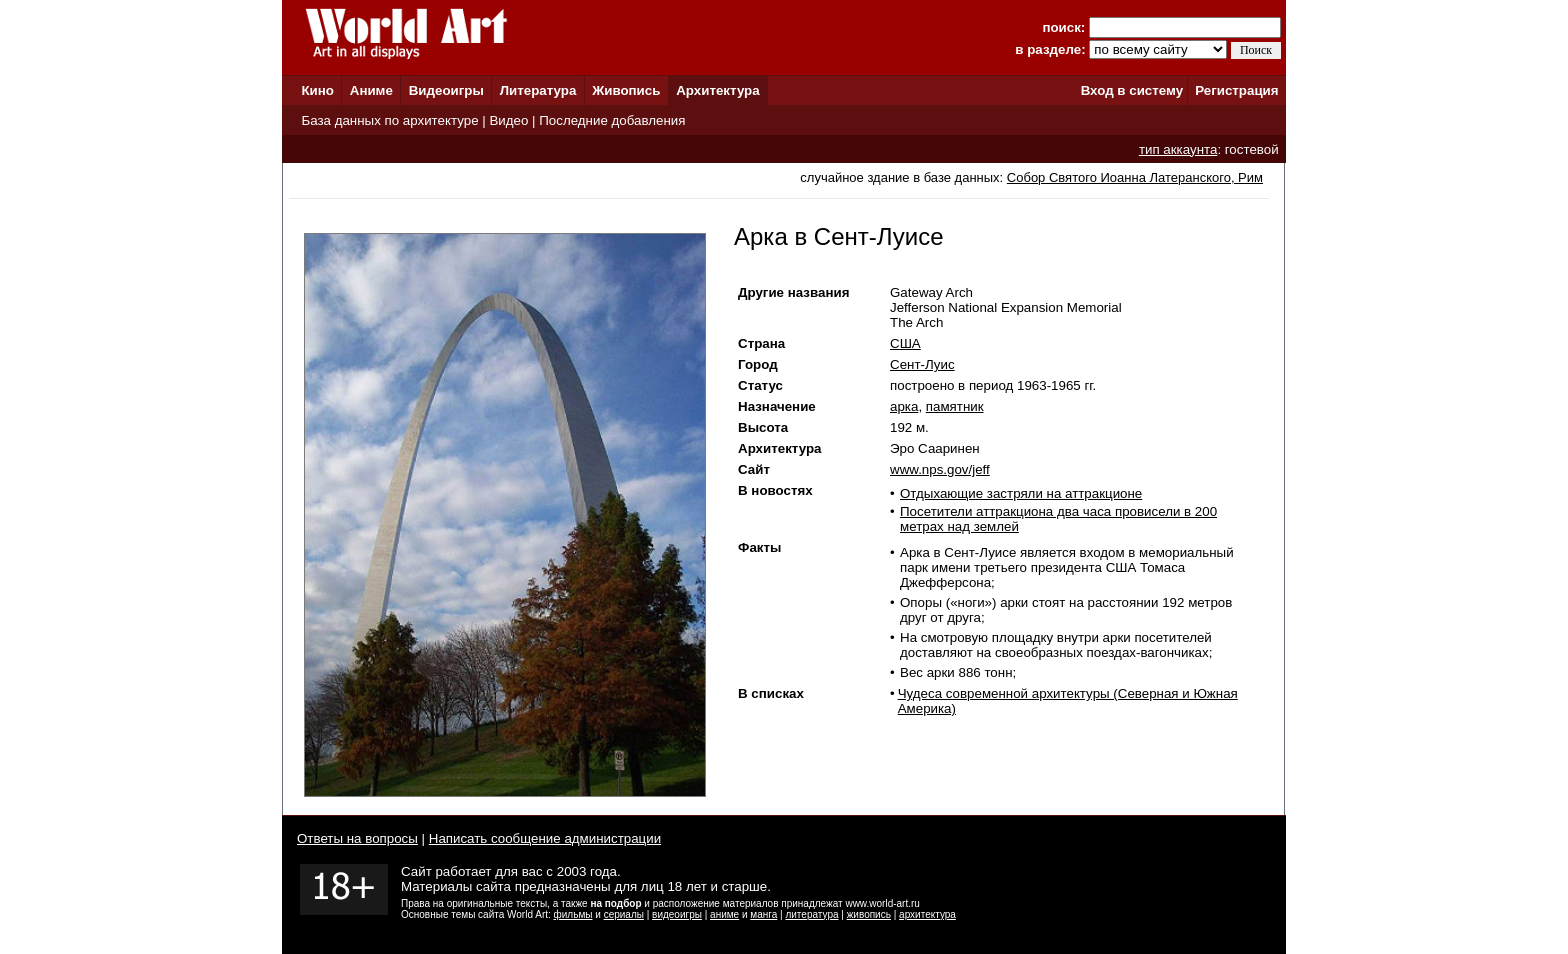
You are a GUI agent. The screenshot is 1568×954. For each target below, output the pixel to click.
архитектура (927, 914)
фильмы (573, 914)
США (905, 343)
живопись (869, 914)
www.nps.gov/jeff (940, 469)
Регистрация (1236, 90)
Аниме (371, 90)
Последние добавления (612, 120)
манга (763, 914)
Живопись (626, 90)
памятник (955, 406)
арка (904, 406)
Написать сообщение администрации (545, 838)
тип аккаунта (1178, 149)
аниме (724, 914)
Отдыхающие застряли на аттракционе (1021, 493)
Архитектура (717, 90)
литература (811, 914)
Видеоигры (446, 90)
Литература (538, 90)
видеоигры (677, 914)
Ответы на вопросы (357, 838)
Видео (508, 120)
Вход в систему (1132, 90)
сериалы (624, 914)
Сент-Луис (922, 364)
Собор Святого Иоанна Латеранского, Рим (1135, 177)
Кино (317, 90)
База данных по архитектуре (389, 120)
